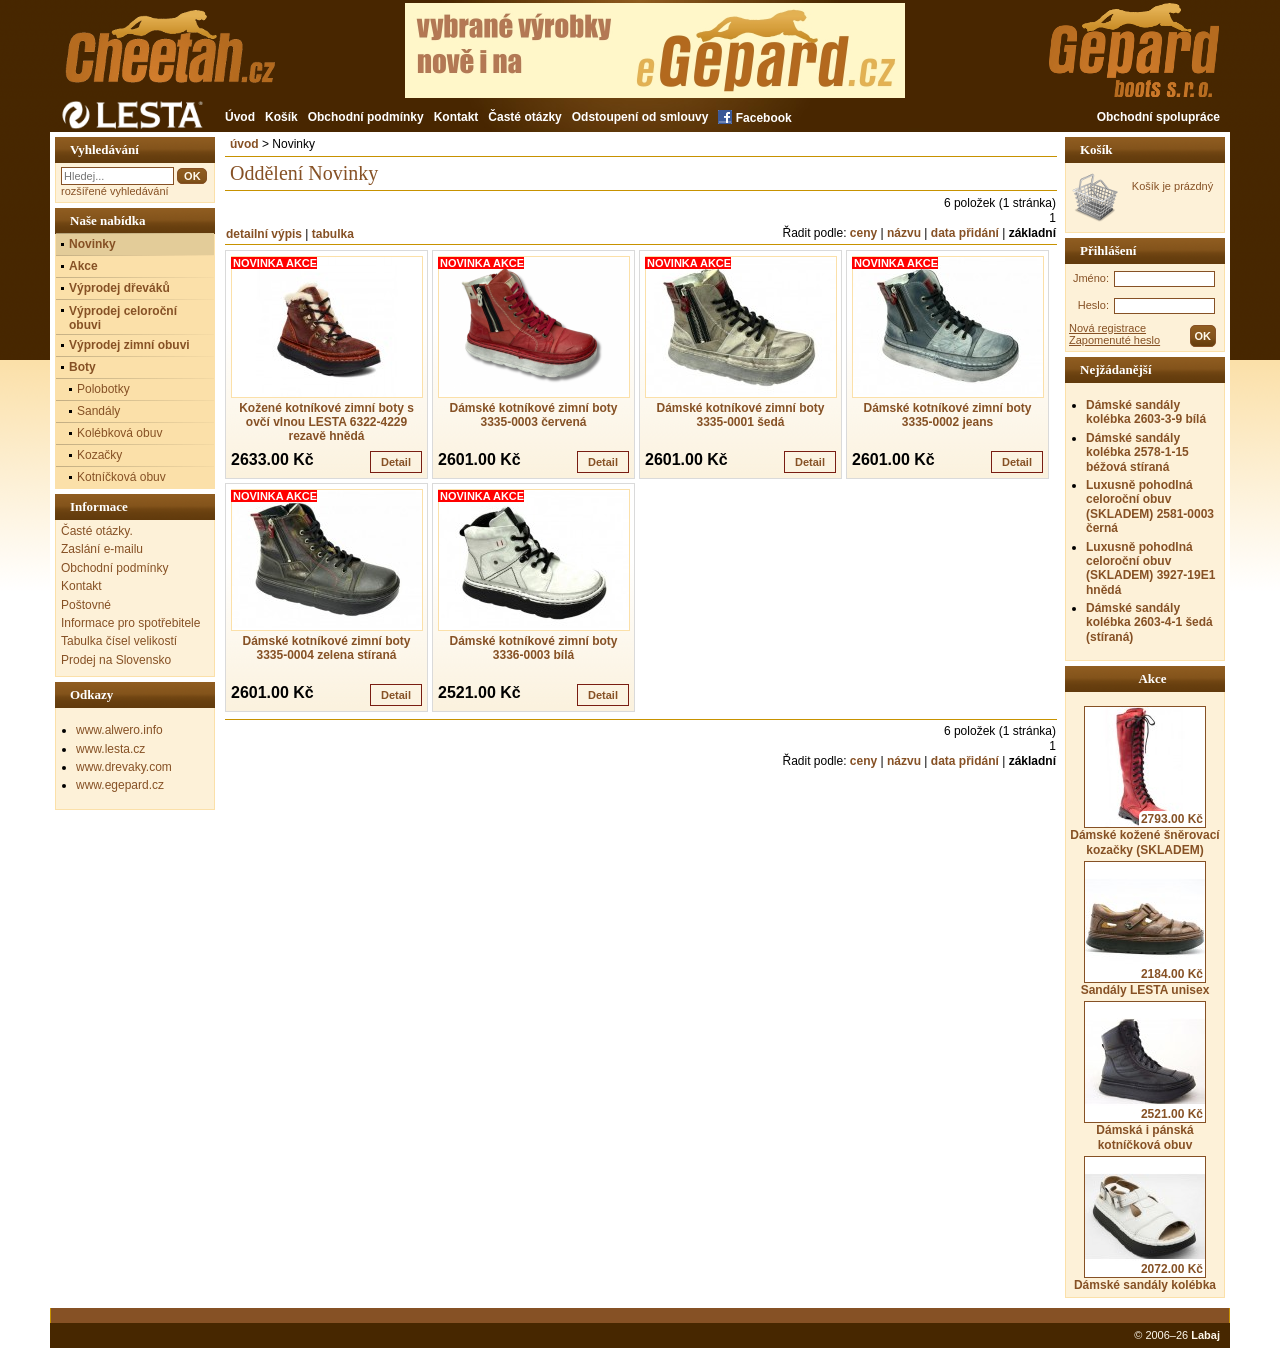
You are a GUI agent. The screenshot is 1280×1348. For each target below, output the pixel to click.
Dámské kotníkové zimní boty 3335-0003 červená (533, 415)
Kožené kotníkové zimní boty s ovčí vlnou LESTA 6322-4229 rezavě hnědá (326, 422)
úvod (244, 144)
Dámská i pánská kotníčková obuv (1145, 1076)
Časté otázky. (97, 531)
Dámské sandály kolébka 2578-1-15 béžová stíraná (1137, 452)
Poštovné (86, 605)
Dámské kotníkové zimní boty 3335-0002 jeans (947, 415)
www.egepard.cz (120, 785)
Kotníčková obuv (121, 477)
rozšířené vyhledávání (115, 191)
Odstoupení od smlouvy (640, 117)
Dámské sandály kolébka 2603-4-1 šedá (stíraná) (1149, 622)
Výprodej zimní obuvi (129, 345)
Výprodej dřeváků (119, 288)
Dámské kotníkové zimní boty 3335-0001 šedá (740, 415)
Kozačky (99, 455)
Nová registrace (1107, 328)
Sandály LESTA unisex (1145, 929)
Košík (281, 117)
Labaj (1205, 1335)
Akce (83, 266)
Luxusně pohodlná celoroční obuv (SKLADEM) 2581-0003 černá (1150, 506)
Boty (82, 367)
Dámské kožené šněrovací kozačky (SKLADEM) (1144, 781)
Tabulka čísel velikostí (119, 641)
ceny (863, 233)
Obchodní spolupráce (1158, 117)
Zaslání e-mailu (102, 549)
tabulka (333, 234)
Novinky (92, 244)
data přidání (965, 233)
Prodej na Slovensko (116, 660)
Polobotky (103, 389)
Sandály (98, 411)
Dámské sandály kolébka (1145, 1224)
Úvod (240, 117)
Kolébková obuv (119, 433)
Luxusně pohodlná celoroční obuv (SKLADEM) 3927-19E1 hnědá (1150, 568)
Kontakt (456, 117)
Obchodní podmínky (366, 117)
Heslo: (1093, 305)
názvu (904, 233)
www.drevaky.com (124, 767)
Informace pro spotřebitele (130, 623)
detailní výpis (264, 234)
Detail (396, 462)
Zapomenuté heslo (1114, 340)
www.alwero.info (119, 730)
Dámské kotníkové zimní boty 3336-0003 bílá (533, 648)
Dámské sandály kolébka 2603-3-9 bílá (1146, 412)
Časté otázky (524, 117)
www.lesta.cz (110, 749)
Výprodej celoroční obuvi (123, 318)
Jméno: (1091, 278)
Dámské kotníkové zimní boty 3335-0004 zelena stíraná (326, 648)
